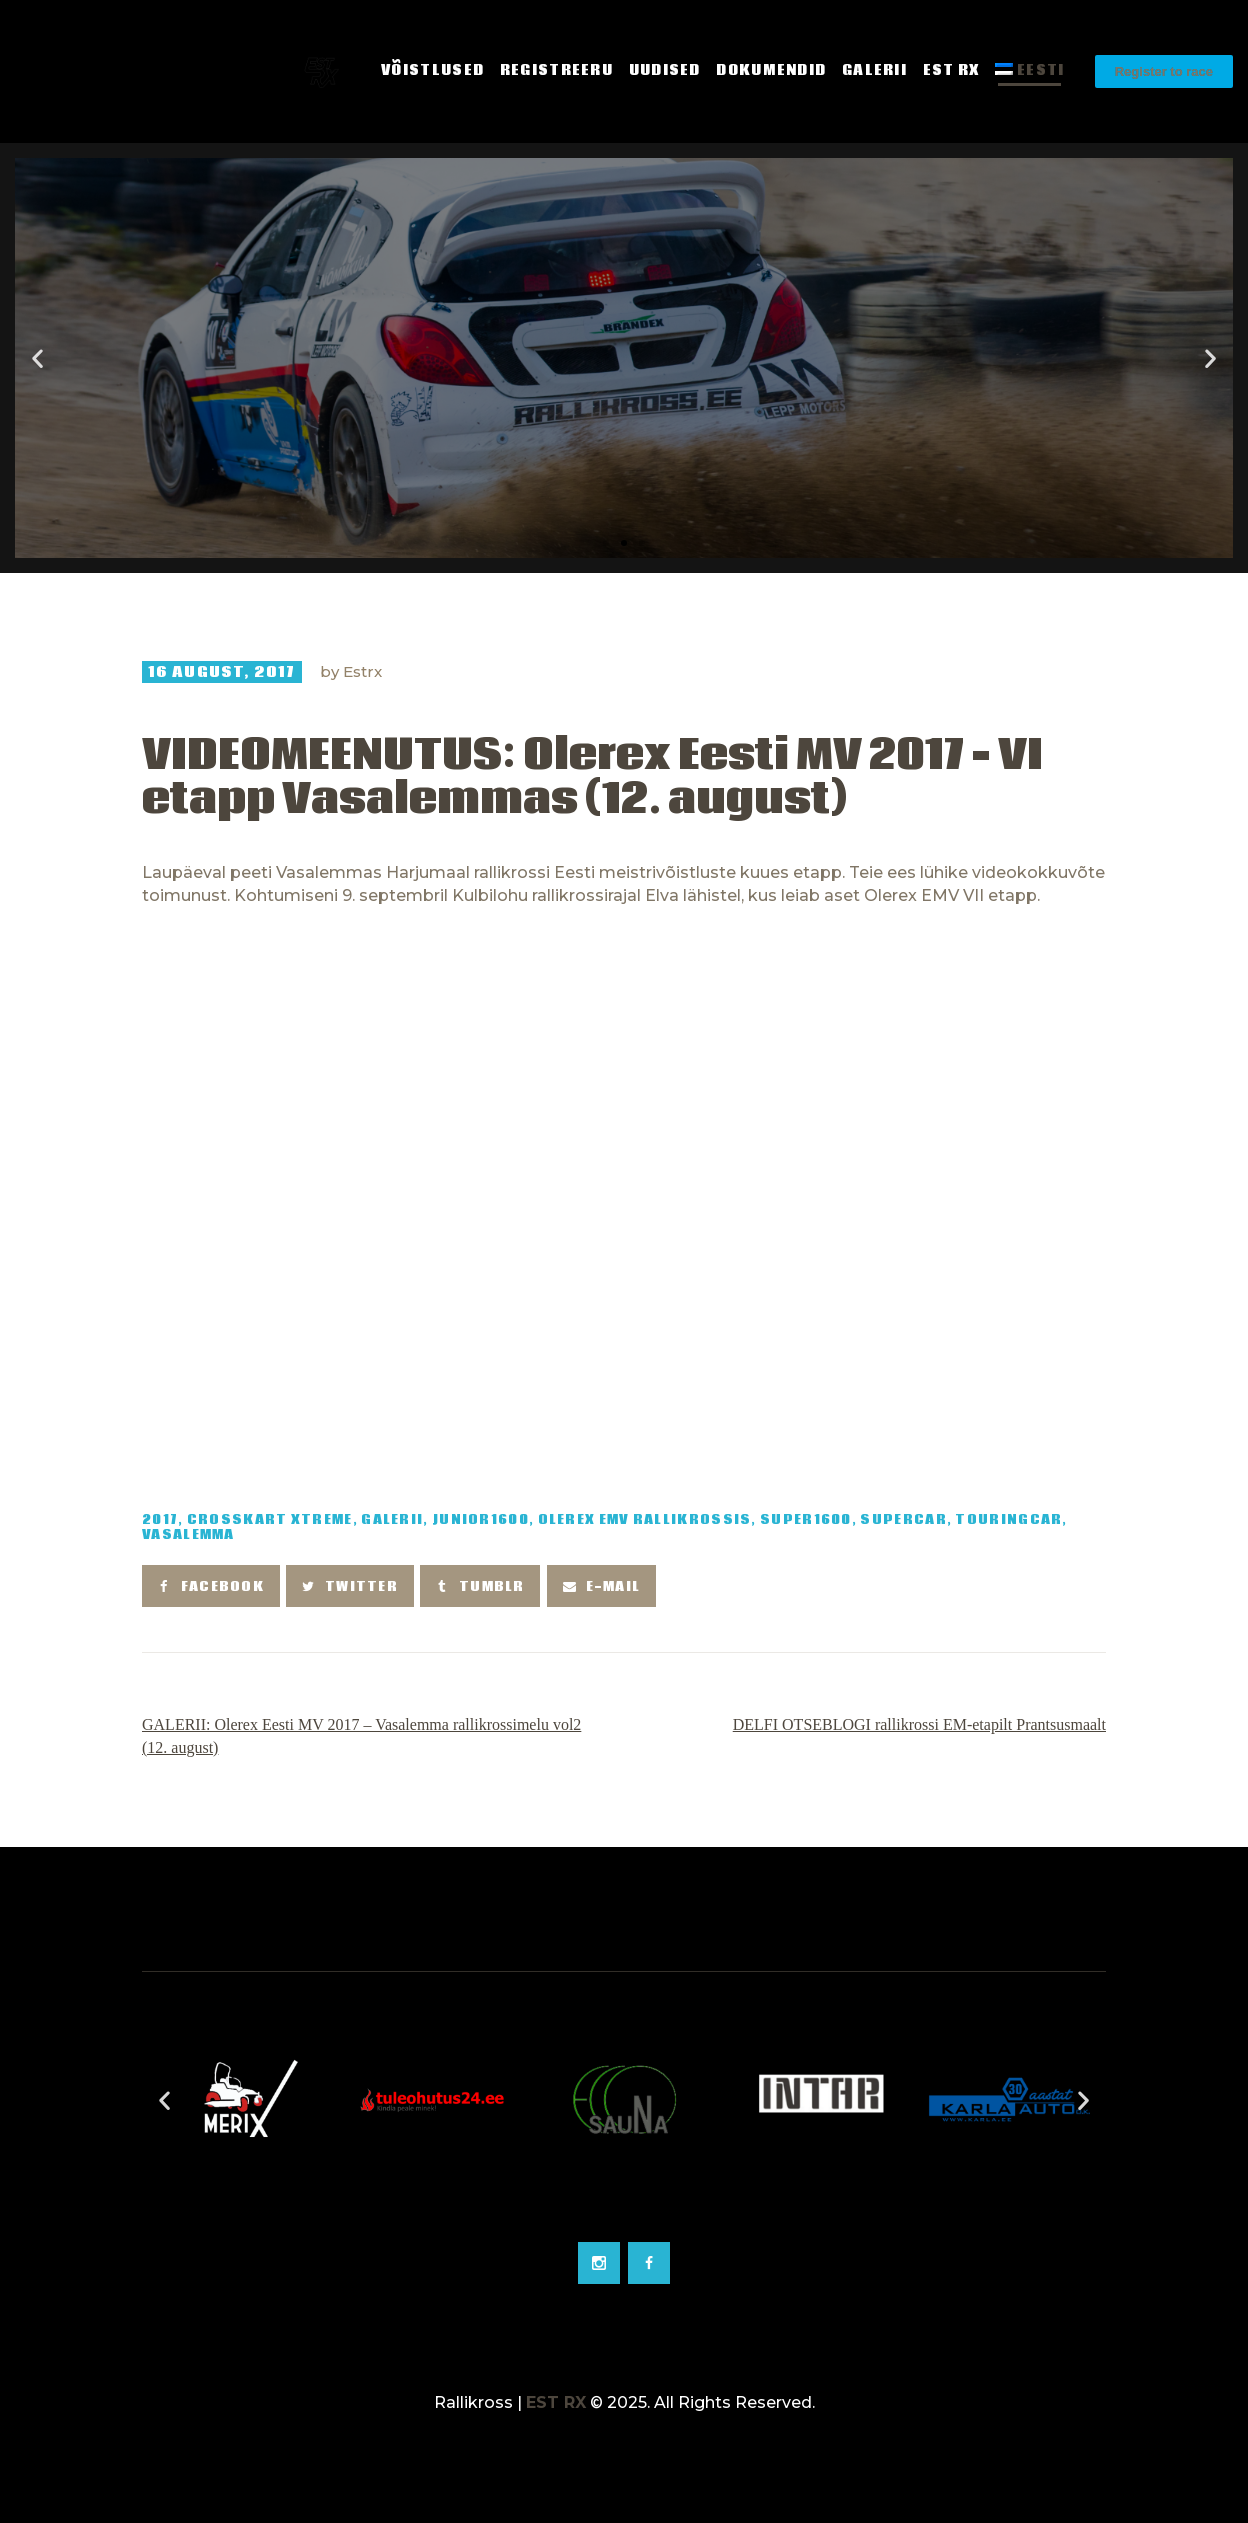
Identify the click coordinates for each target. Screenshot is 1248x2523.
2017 (160, 1520)
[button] (606, 543)
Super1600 (806, 1520)
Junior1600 (480, 1520)
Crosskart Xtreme (270, 1520)
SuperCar (903, 1520)
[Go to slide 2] (624, 2212)
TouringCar (1008, 1520)
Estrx (362, 671)
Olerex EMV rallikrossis (645, 1520)
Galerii (392, 1520)
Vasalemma (188, 1535)
